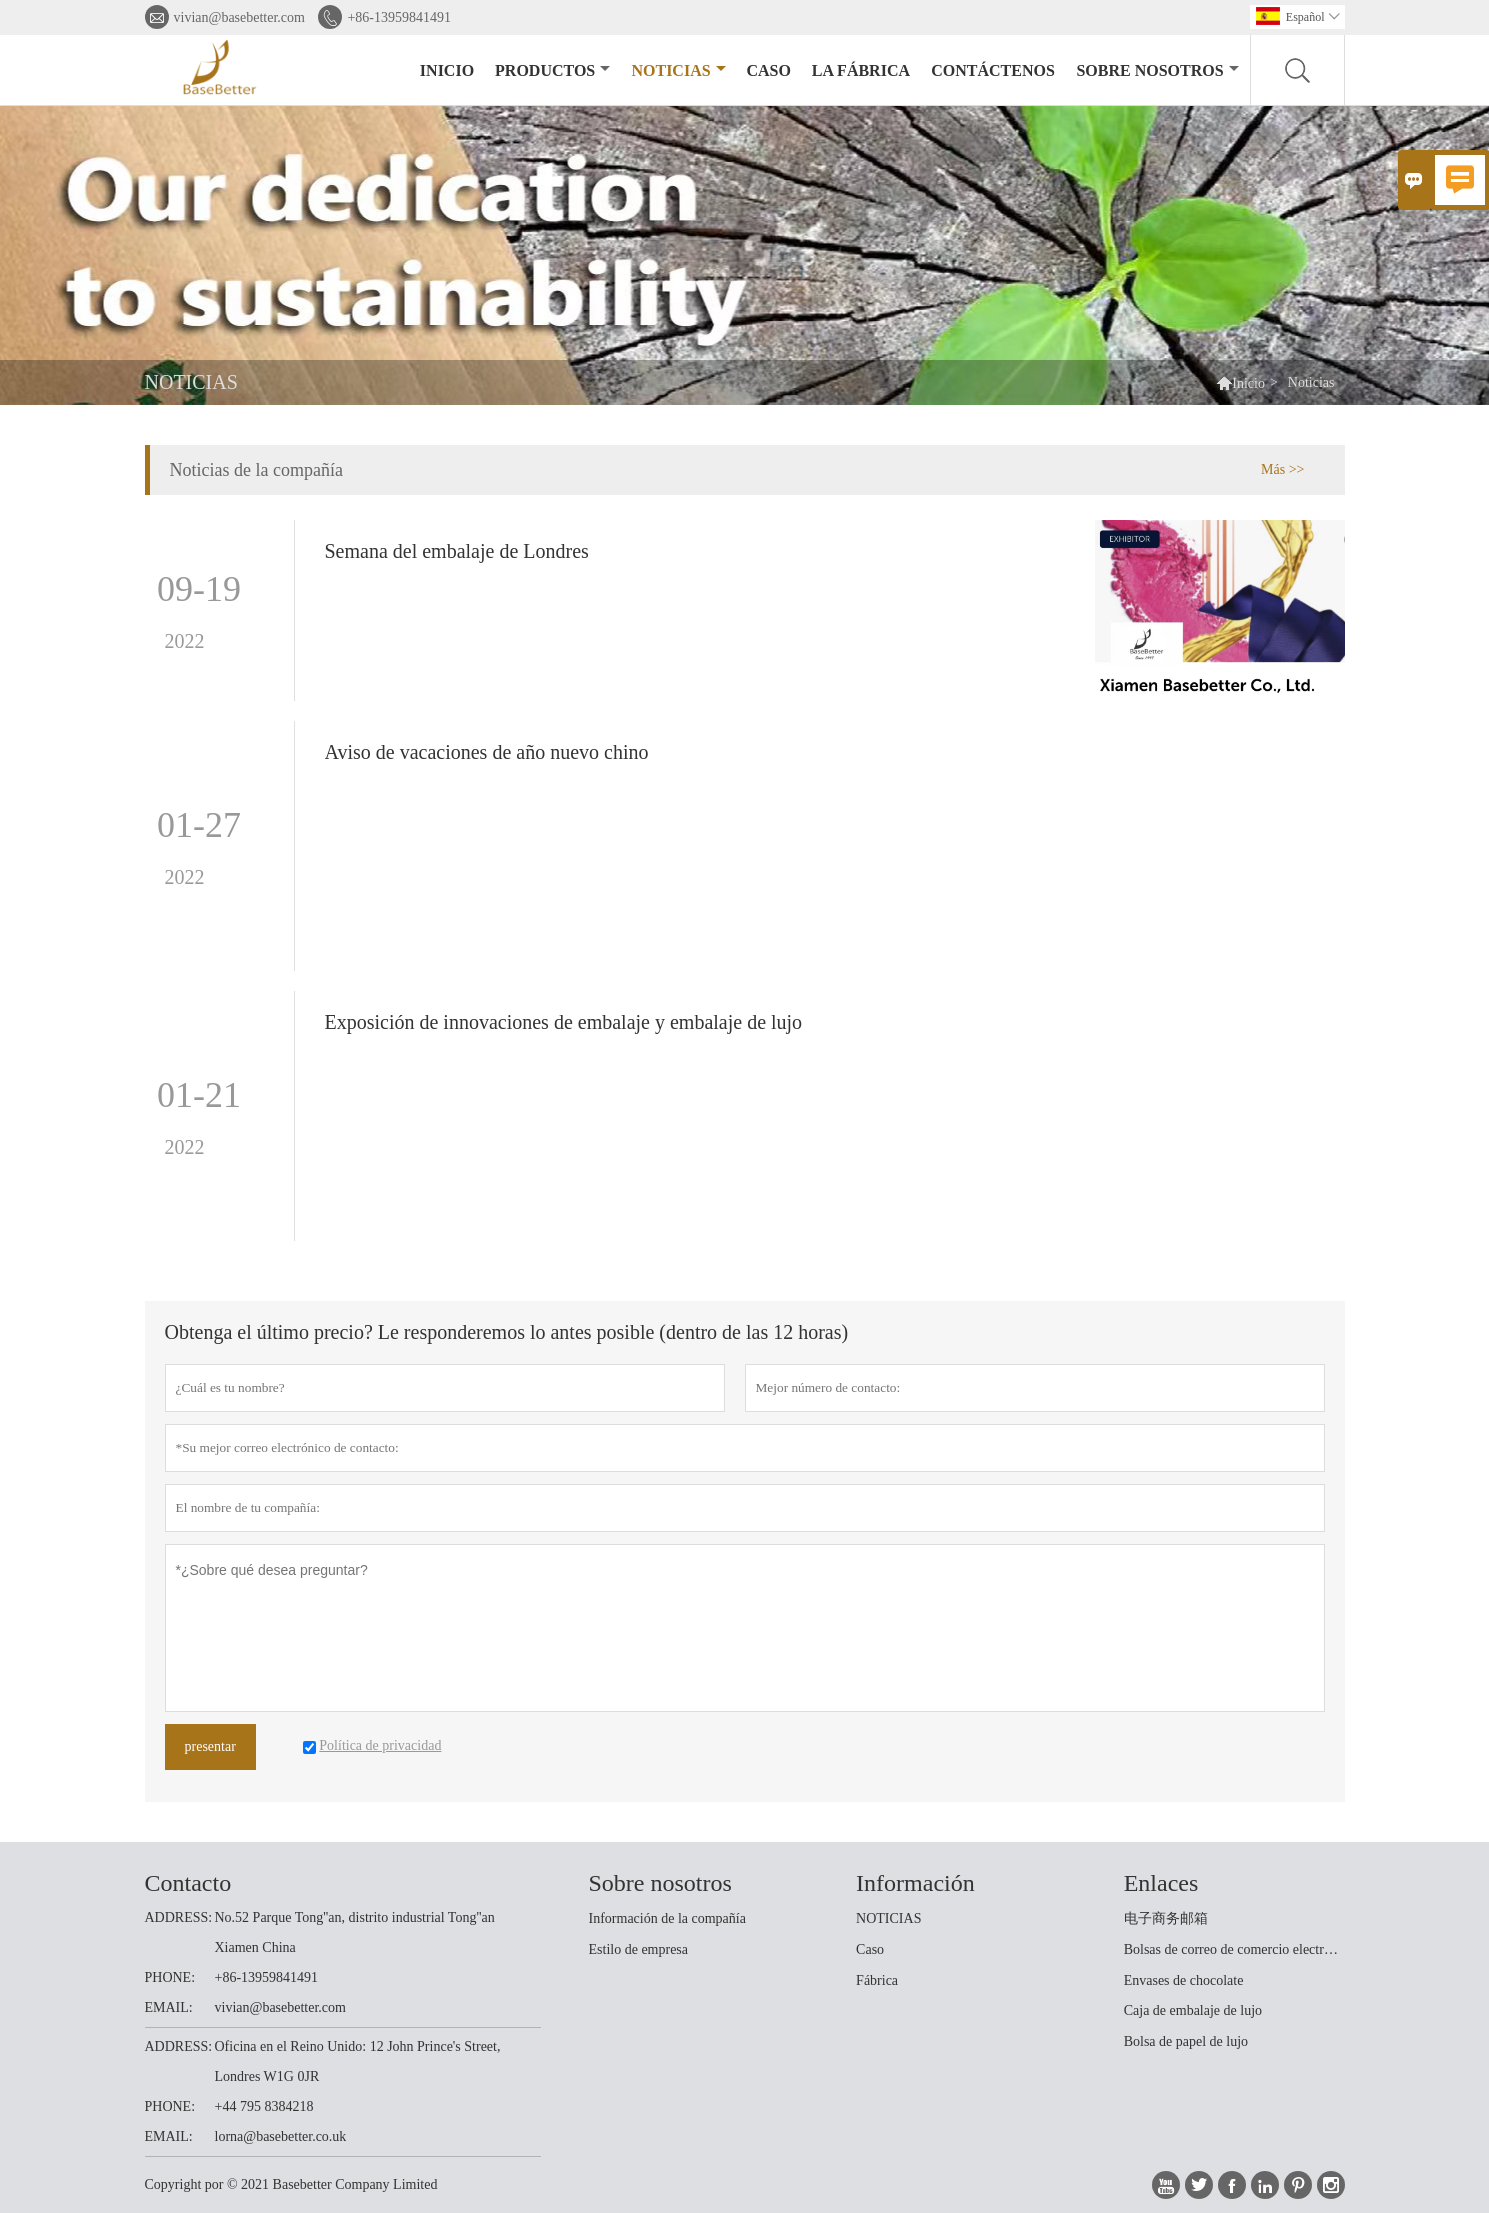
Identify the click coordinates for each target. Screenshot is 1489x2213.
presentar (210, 1746)
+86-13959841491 (399, 17)
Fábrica (877, 1980)
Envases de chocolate (1184, 1980)
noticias (678, 70)
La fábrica (861, 70)
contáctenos (993, 70)
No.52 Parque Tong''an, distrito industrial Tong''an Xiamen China (355, 1932)
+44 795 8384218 (264, 2106)
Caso (768, 70)
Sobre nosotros (1157, 70)
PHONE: (170, 1977)
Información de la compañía (667, 1918)
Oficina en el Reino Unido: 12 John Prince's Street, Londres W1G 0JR (358, 2061)
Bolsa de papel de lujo (1186, 2041)
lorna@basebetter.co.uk (281, 2136)
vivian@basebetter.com (239, 17)
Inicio (447, 70)
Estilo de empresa (639, 1949)
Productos (552, 70)
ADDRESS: (179, 1917)
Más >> (1282, 469)
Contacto (188, 1883)
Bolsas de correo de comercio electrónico (1234, 1949)
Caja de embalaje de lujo (1193, 2010)
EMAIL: (169, 2007)
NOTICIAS (888, 1918)
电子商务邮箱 (1166, 1918)
